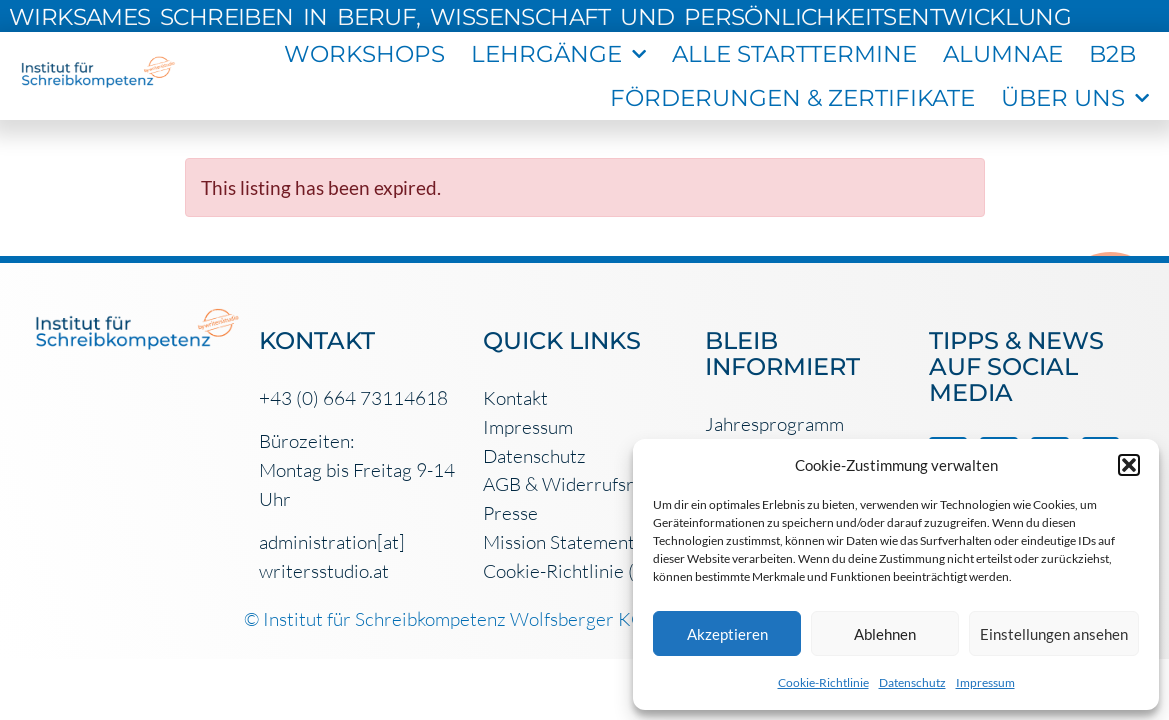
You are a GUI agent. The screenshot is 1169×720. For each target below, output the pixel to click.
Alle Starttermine (794, 54)
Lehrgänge (558, 54)
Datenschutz (912, 682)
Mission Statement (559, 542)
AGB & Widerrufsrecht (576, 484)
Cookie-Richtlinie (823, 682)
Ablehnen (885, 634)
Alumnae (1003, 54)
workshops (364, 54)
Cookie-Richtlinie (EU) (574, 571)
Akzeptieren (727, 634)
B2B (1112, 54)
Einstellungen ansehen (1054, 634)
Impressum (985, 682)
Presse (510, 513)
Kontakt (515, 398)
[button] (1129, 465)
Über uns (1075, 98)
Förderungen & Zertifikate (792, 98)
